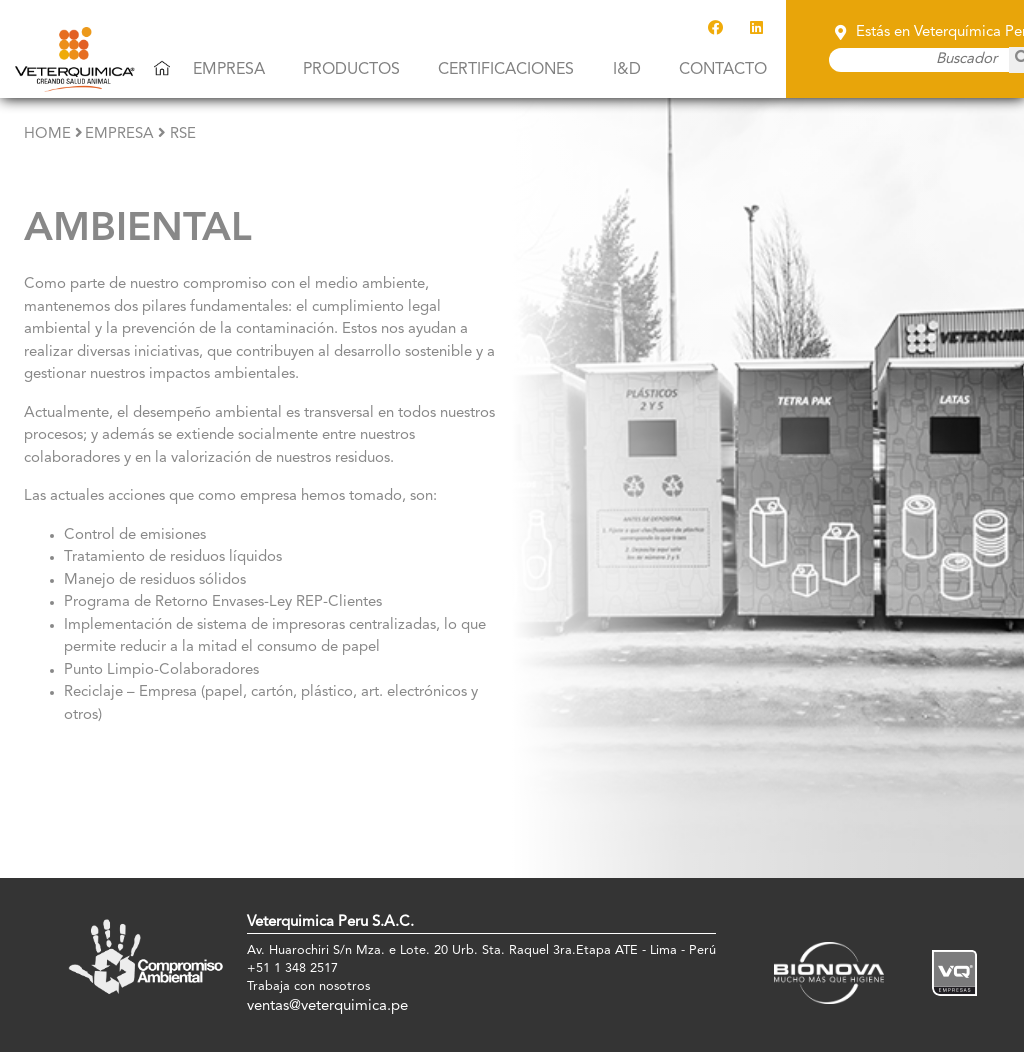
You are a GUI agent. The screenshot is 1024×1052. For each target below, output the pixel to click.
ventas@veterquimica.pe (327, 1006)
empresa (119, 134)
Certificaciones (506, 70)
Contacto (723, 70)
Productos (351, 70)
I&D (627, 70)
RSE (183, 134)
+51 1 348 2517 (292, 968)
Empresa (229, 70)
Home (47, 134)
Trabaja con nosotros (308, 986)
